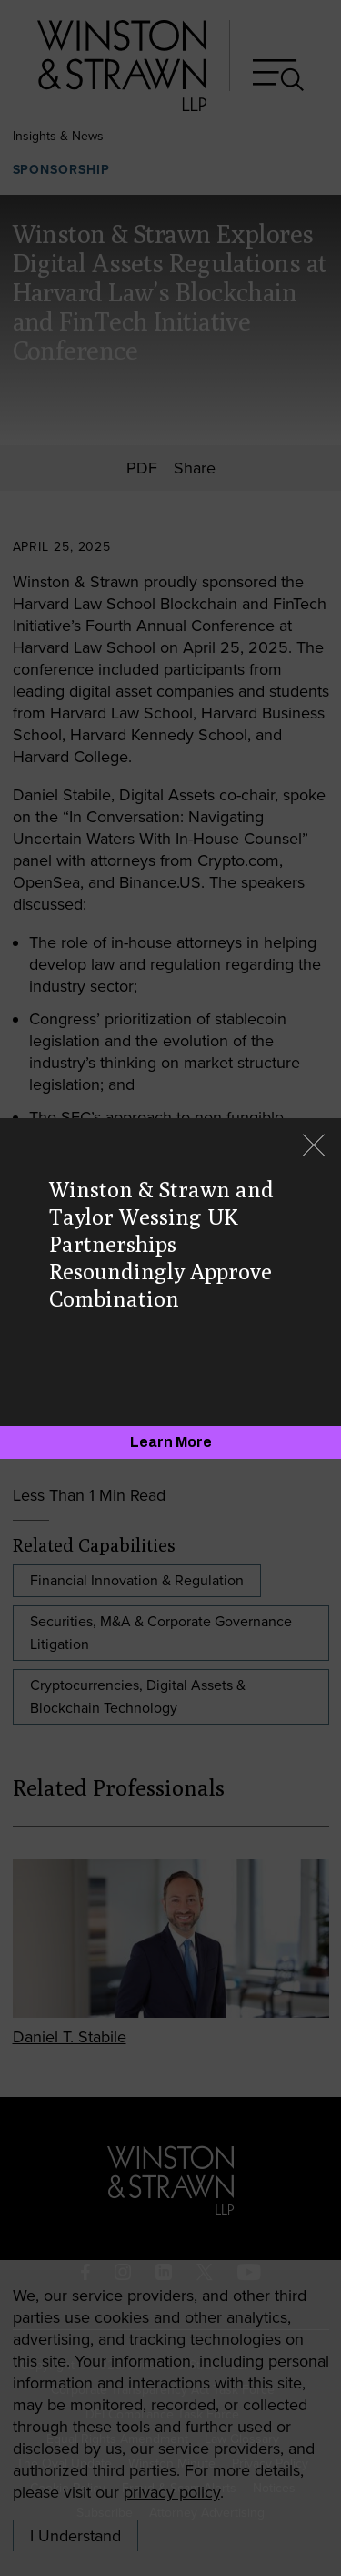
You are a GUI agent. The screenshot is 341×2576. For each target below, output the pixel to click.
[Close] (314, 1147)
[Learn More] (170, 1442)
